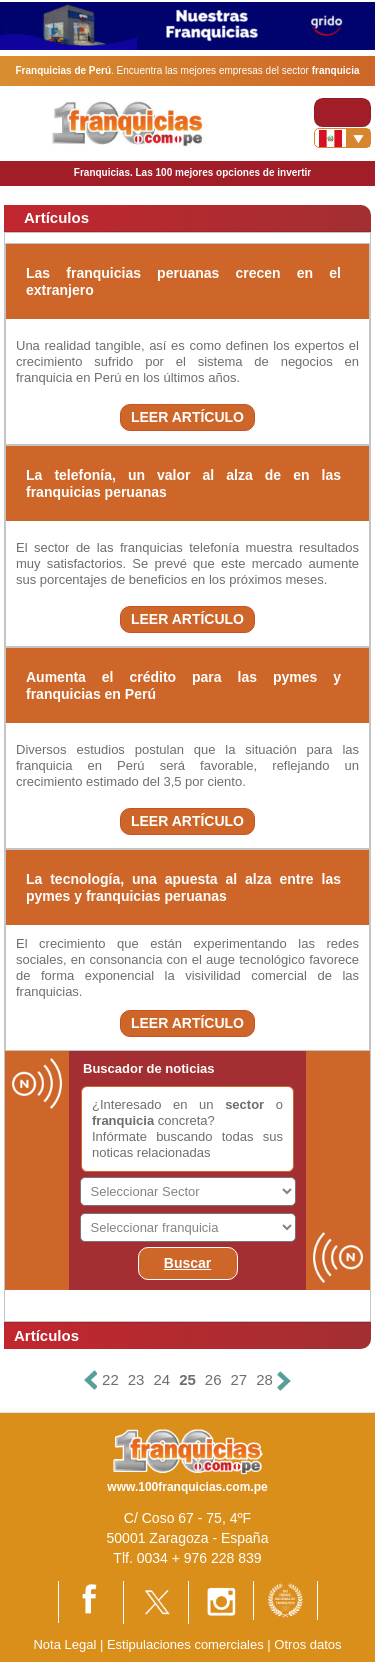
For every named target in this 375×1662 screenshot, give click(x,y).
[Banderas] (342, 138)
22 (110, 1379)
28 (264, 1379)
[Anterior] (91, 1380)
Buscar (187, 1263)
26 (213, 1379)
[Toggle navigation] (342, 112)
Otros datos (307, 1644)
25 (187, 1379)
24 (161, 1379)
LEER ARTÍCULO (187, 417)
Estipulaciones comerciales (187, 1644)
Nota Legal (64, 1644)
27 (239, 1379)
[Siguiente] (284, 1380)
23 (136, 1379)
